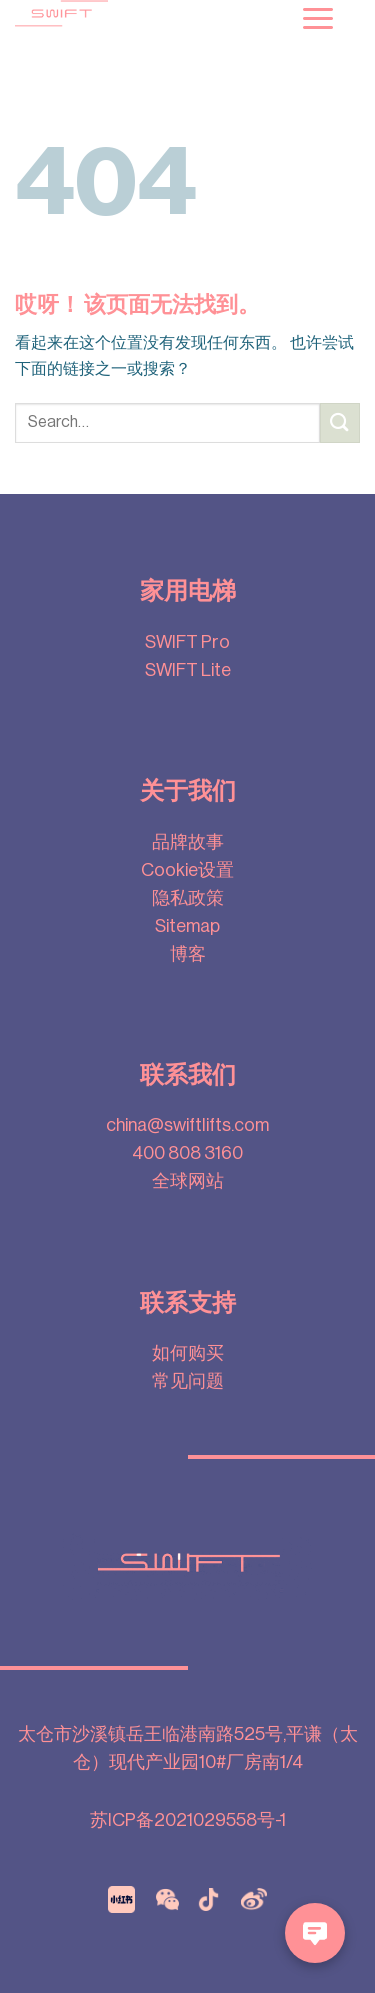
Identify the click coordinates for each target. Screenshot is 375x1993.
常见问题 (188, 1381)
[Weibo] (254, 1898)
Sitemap (187, 926)
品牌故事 (188, 842)
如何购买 (188, 1353)
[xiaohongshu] (121, 1898)
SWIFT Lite (188, 670)
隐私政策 (188, 898)
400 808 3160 (187, 1153)
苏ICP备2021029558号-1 (188, 1820)
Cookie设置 (187, 870)
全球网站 (188, 1181)
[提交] (340, 422)
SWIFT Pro (187, 642)
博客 (188, 954)
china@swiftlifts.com (187, 1125)
